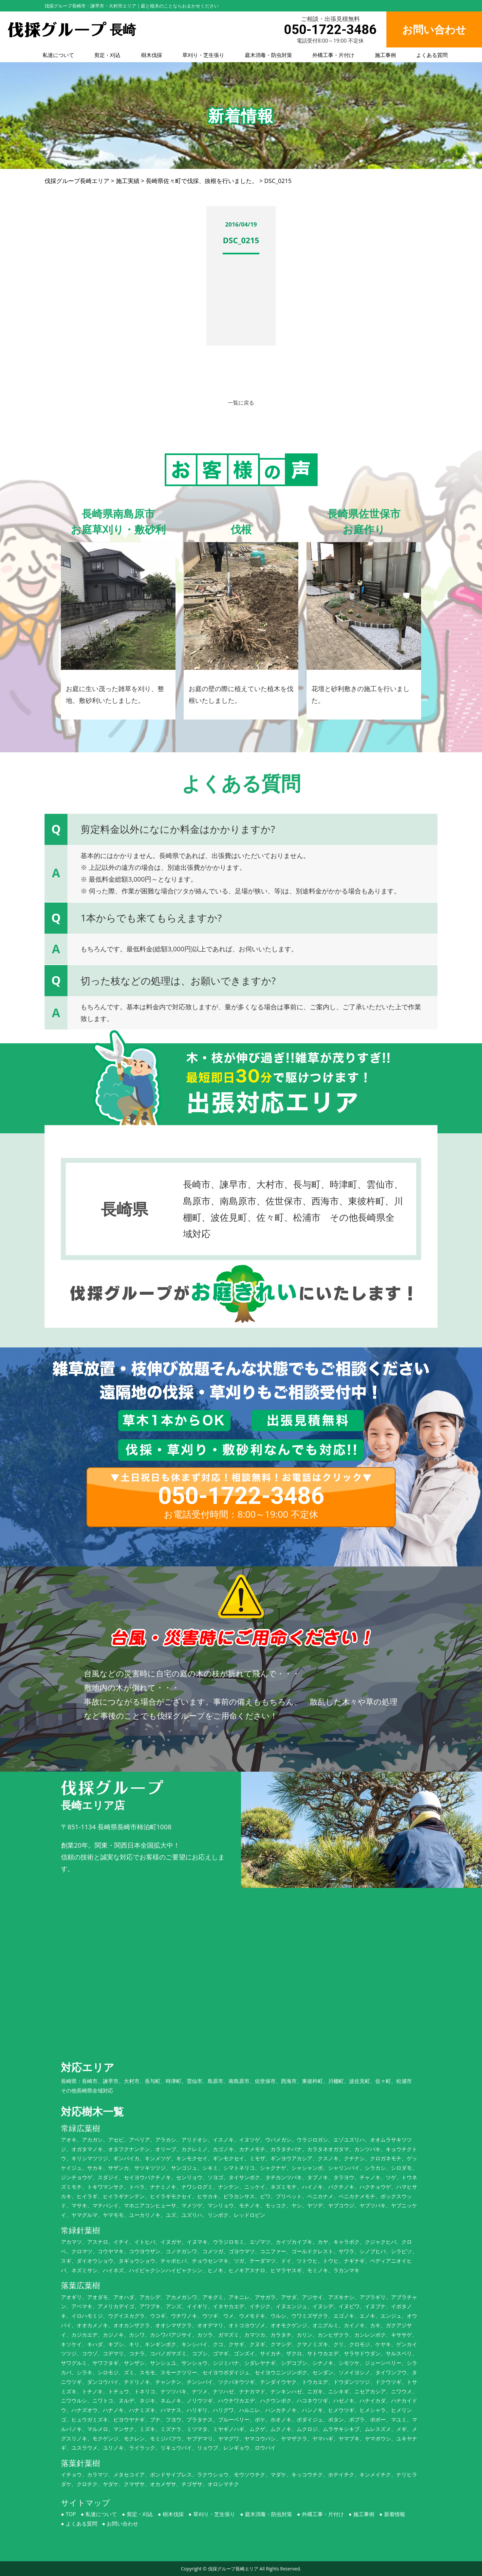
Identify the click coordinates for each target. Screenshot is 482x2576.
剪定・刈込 (107, 55)
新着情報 (394, 2514)
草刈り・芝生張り (203, 55)
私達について (58, 55)
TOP (71, 2514)
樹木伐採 (151, 55)
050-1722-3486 (330, 29)
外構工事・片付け (333, 55)
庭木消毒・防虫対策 (268, 55)
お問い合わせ (122, 2523)
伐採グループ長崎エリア (233, 2569)
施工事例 (385, 55)
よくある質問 (432, 55)
